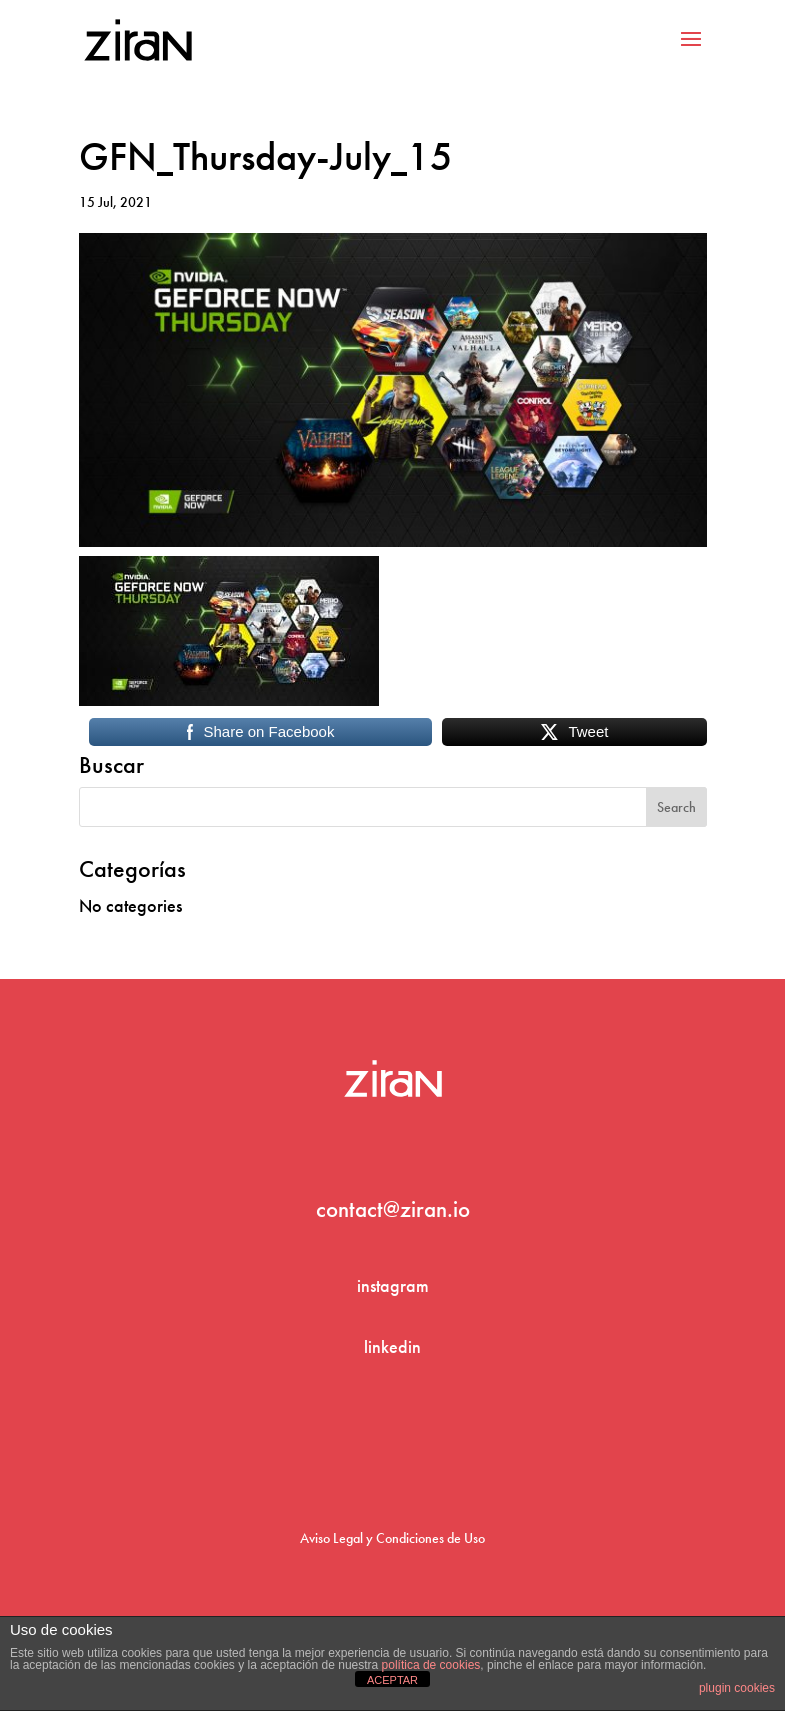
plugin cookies (737, 1688)
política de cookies (431, 1665)
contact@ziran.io (393, 1209)
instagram (393, 1285)
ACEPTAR (392, 1680)
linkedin (392, 1346)
